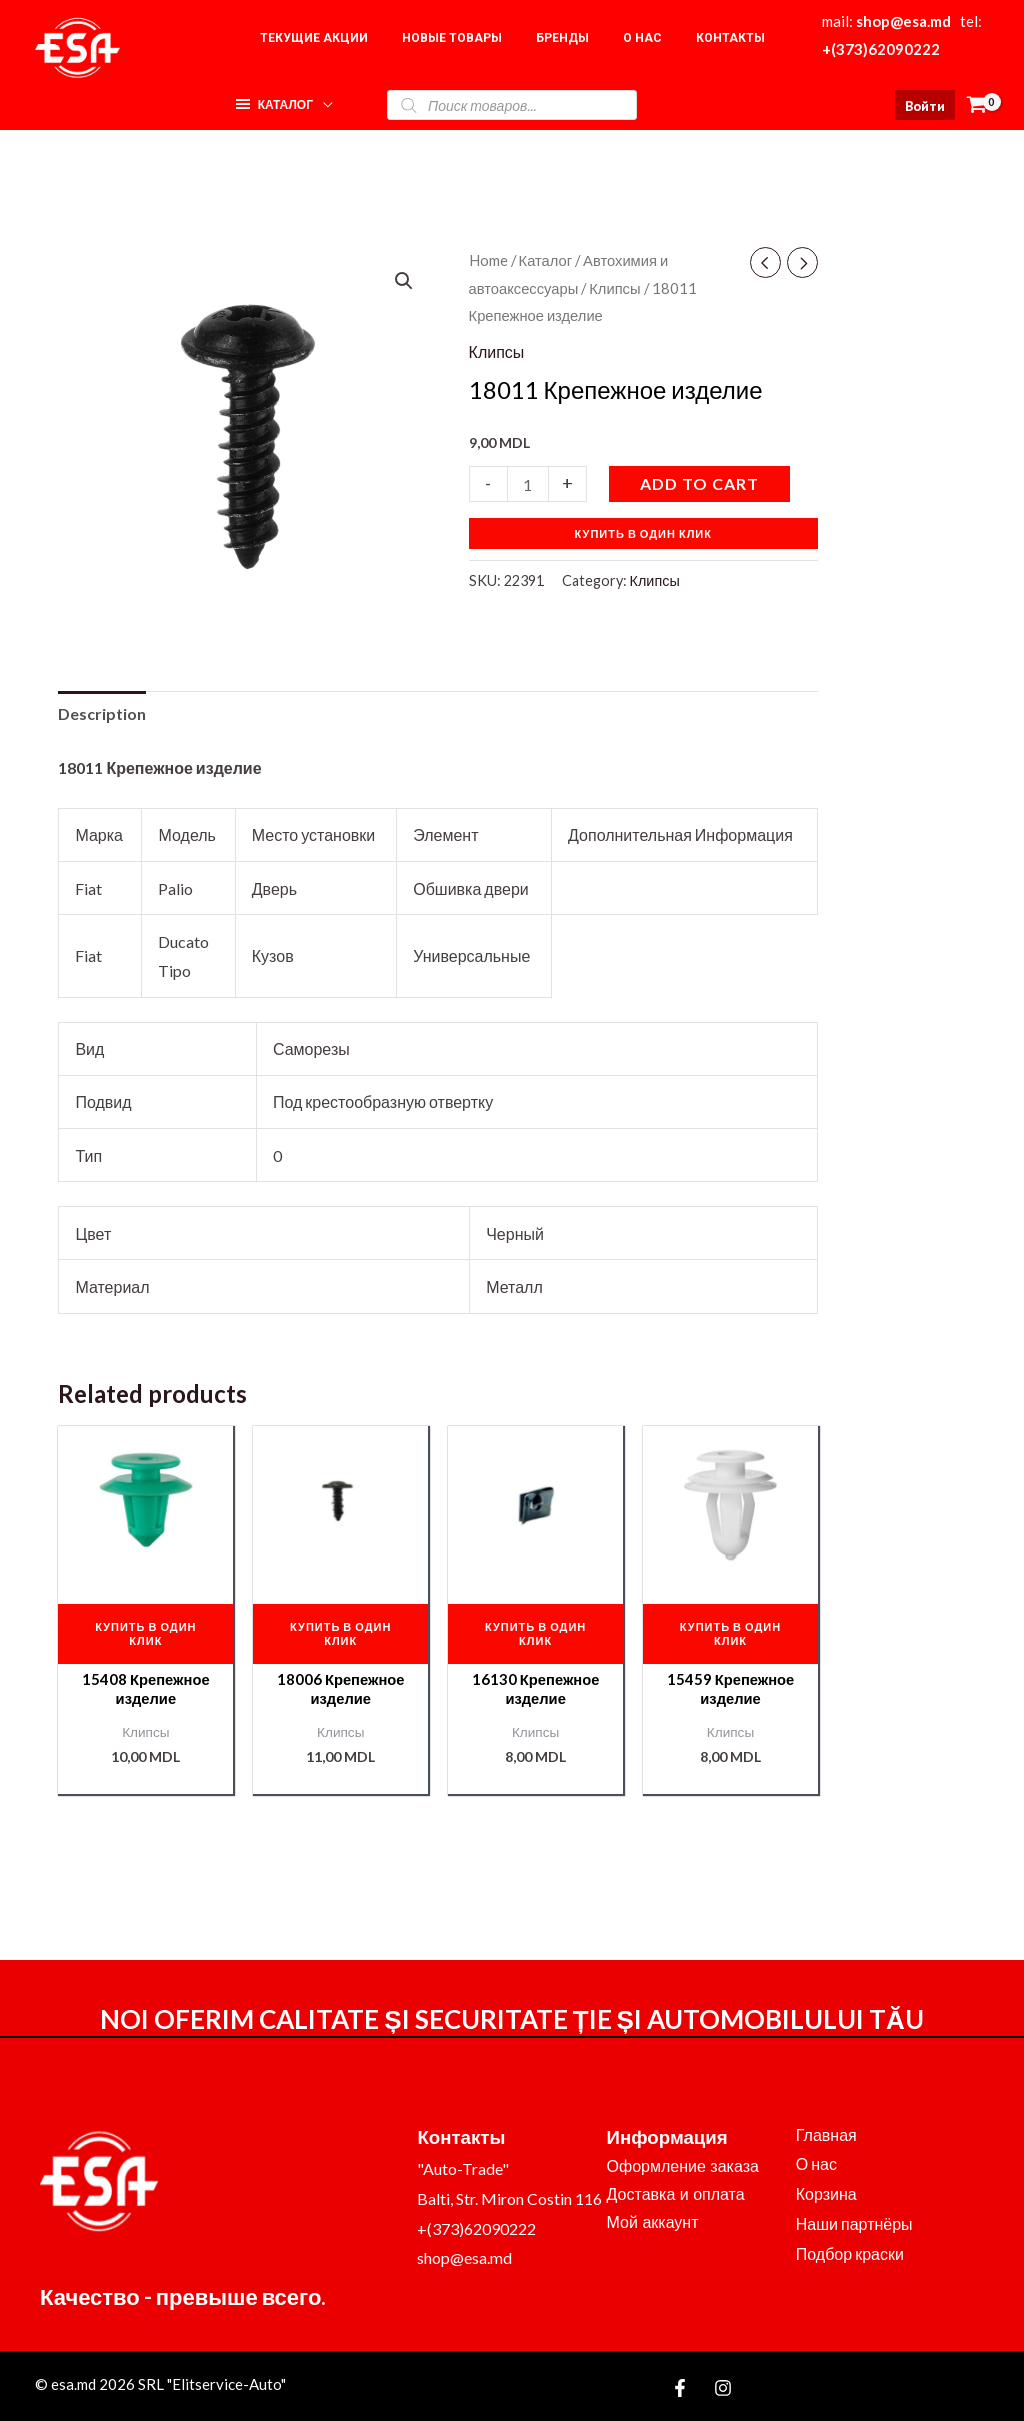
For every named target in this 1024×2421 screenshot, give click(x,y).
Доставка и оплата (676, 2194)
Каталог (546, 260)
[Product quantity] (528, 483)
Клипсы (614, 288)
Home (488, 260)
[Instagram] (723, 2389)
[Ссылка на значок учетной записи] (925, 105)
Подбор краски (850, 2253)
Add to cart (699, 483)
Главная (826, 2134)
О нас (816, 2164)
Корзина (826, 2194)
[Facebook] (680, 2389)
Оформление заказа (683, 2166)
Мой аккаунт (653, 2222)
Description (102, 713)
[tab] (102, 714)
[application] (323, 99)
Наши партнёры (854, 2223)
